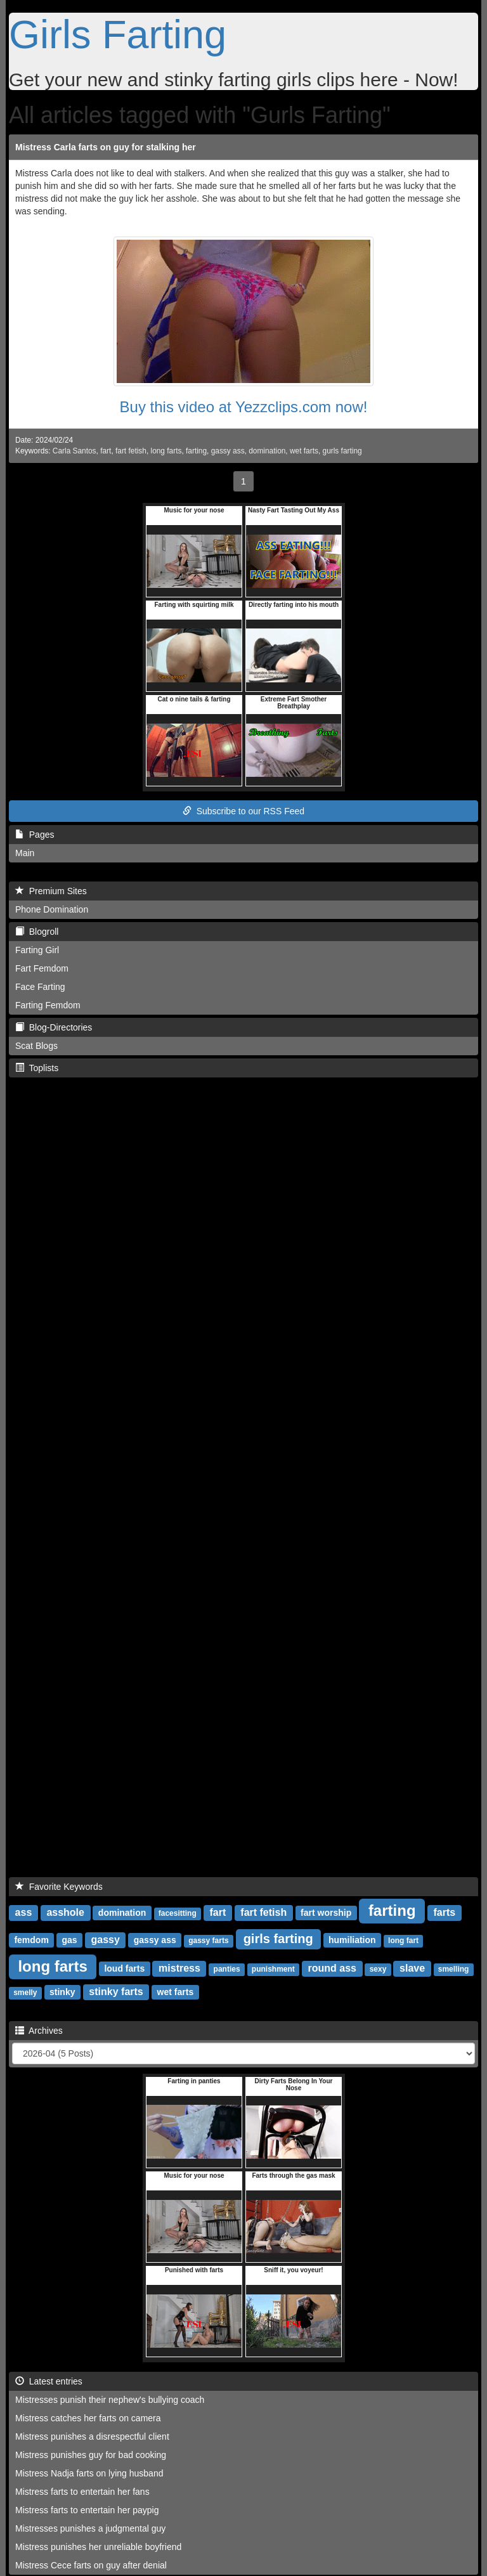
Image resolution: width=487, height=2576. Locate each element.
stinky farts (116, 1991)
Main (24, 853)
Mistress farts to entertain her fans (82, 2492)
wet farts (304, 450)
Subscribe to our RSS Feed (243, 811)
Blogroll (36, 932)
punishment (273, 1969)
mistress (179, 1968)
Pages (34, 834)
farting (196, 450)
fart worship (326, 1913)
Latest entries (48, 2381)
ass (23, 1912)
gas (69, 1940)
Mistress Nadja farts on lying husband (89, 2473)
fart (105, 450)
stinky (62, 1992)
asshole (65, 1912)
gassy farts (208, 1940)
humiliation (352, 1940)
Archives (39, 2031)
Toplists (36, 1068)
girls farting (278, 1939)
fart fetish (130, 450)
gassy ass (228, 450)
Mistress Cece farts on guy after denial (91, 2565)
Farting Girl (37, 950)
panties (227, 1969)
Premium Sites (51, 891)
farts (444, 1912)
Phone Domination (51, 909)
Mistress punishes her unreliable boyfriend (98, 2547)
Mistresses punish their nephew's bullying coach (109, 2400)
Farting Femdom (48, 1005)
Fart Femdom (41, 968)
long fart (403, 1940)
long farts (166, 450)
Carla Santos (74, 450)
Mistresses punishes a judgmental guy (90, 2528)
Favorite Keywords (59, 1887)
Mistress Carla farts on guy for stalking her (105, 147)
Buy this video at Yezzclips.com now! (244, 406)
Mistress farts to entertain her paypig (87, 2510)
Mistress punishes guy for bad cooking (90, 2455)
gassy (105, 1939)
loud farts (124, 1968)
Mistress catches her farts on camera (88, 2418)
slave (412, 1968)
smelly (25, 1992)
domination (267, 450)
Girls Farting (117, 34)
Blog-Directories (53, 1027)
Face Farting (40, 987)
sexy (378, 1969)
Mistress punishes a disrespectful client (92, 2436)
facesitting (178, 1913)
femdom (31, 1940)
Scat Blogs (36, 1046)
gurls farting (342, 450)
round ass (332, 1968)
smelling (453, 1969)
